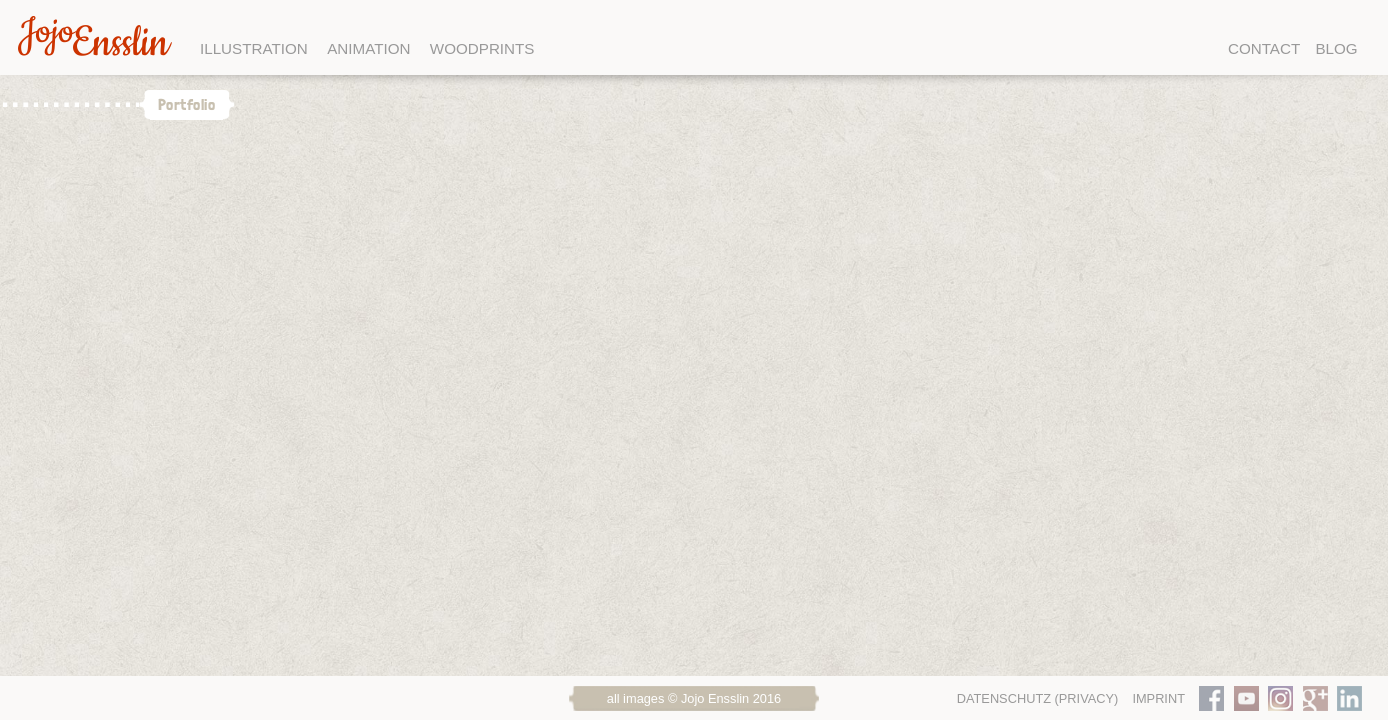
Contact (1264, 48)
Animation (368, 48)
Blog (1336, 48)
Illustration (254, 48)
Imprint (1158, 698)
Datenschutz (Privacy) (1038, 698)
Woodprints (482, 48)
